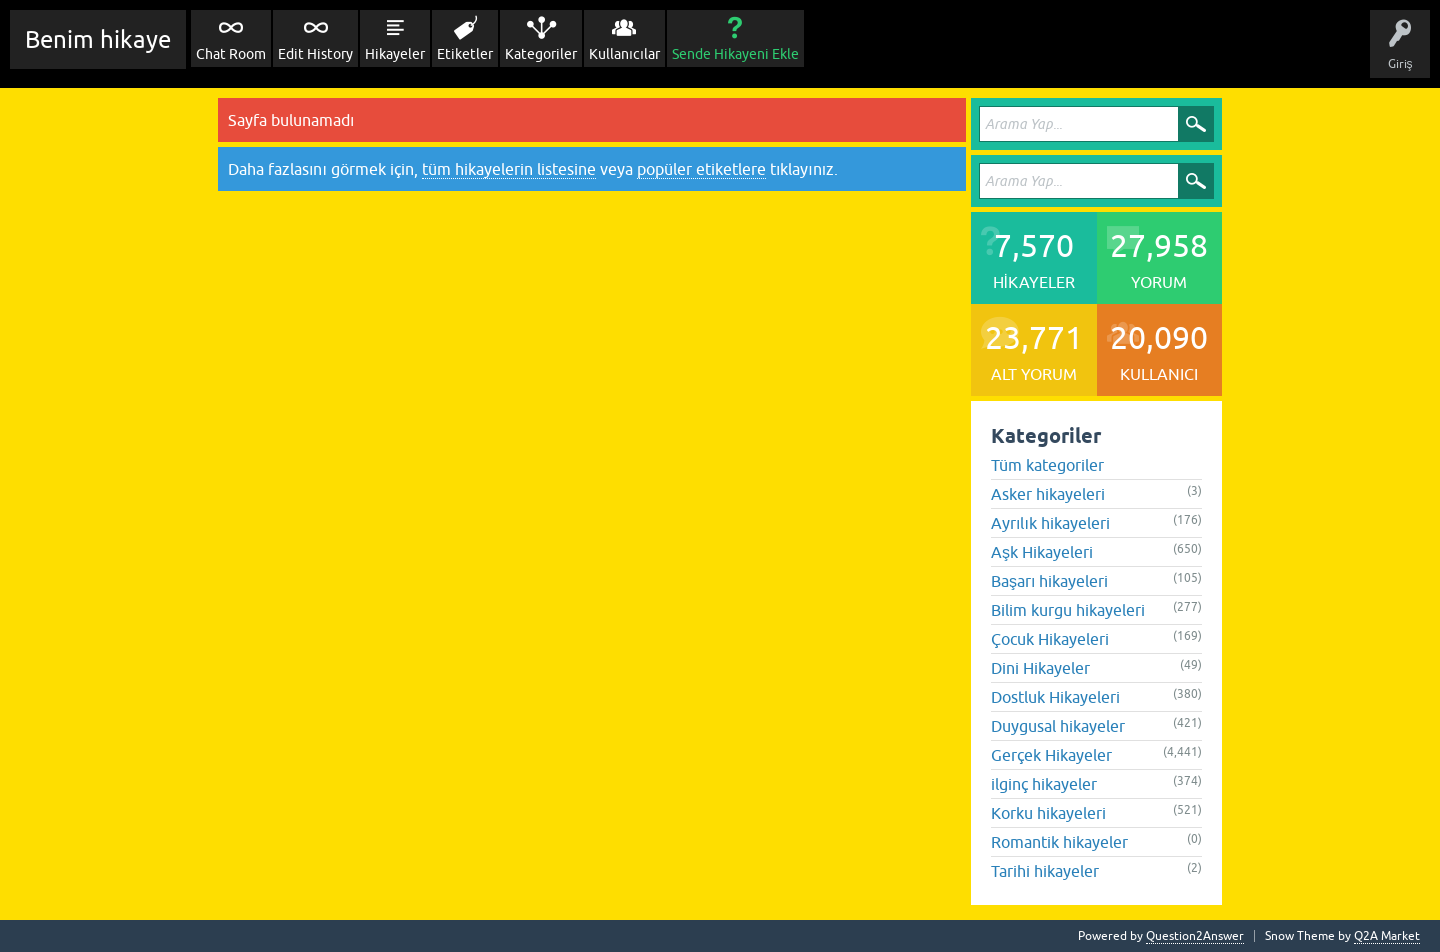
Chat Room (231, 54)
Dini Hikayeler (1040, 668)
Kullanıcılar (624, 54)
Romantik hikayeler (1059, 842)
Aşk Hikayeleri (1042, 552)
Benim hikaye (98, 39)
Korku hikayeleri (1048, 813)
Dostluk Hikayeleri (1055, 697)
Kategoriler (541, 54)
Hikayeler (395, 54)
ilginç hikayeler (1044, 784)
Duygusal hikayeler (1058, 726)
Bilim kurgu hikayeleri (1068, 610)
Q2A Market (1387, 936)
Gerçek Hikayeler (1051, 755)
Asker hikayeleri (1048, 494)
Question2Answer (1195, 936)
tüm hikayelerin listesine (509, 169)
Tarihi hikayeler (1045, 871)
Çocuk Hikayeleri (1050, 639)
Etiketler (465, 54)
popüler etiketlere (701, 169)
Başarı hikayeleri (1049, 581)
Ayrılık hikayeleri (1050, 523)
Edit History (315, 54)
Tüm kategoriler (1047, 465)
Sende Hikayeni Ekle (735, 54)
